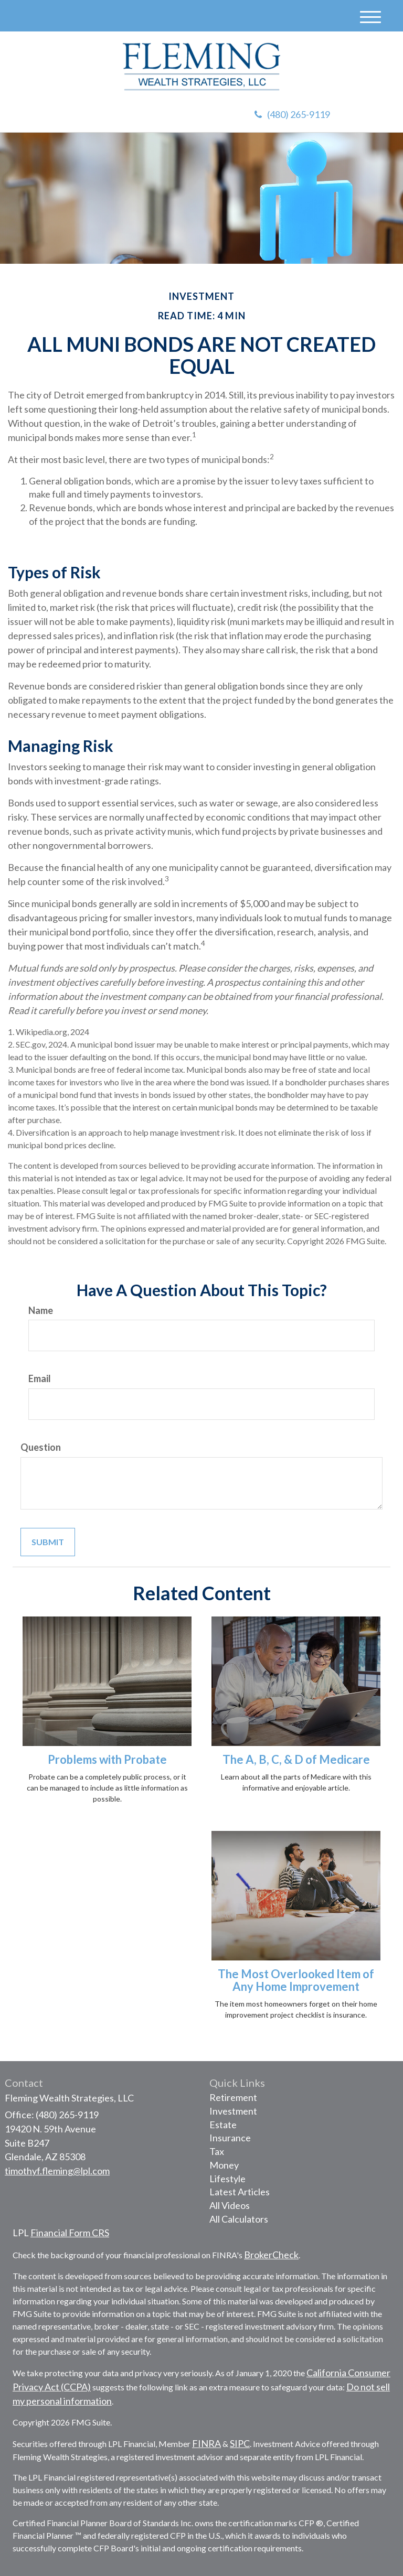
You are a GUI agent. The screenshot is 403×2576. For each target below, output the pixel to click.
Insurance (230, 2137)
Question (40, 1447)
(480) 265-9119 (292, 114)
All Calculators (238, 2219)
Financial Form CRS (69, 2232)
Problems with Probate (107, 1759)
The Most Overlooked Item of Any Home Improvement (296, 1980)
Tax (216, 2151)
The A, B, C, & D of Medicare (296, 1759)
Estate (223, 2124)
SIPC (240, 2443)
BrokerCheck (271, 2254)
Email (39, 1378)
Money (224, 2165)
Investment (233, 2111)
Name (40, 1310)
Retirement (233, 2097)
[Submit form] (47, 1542)
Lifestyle (227, 2178)
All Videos (229, 2205)
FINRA (206, 2443)
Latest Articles (239, 2191)
